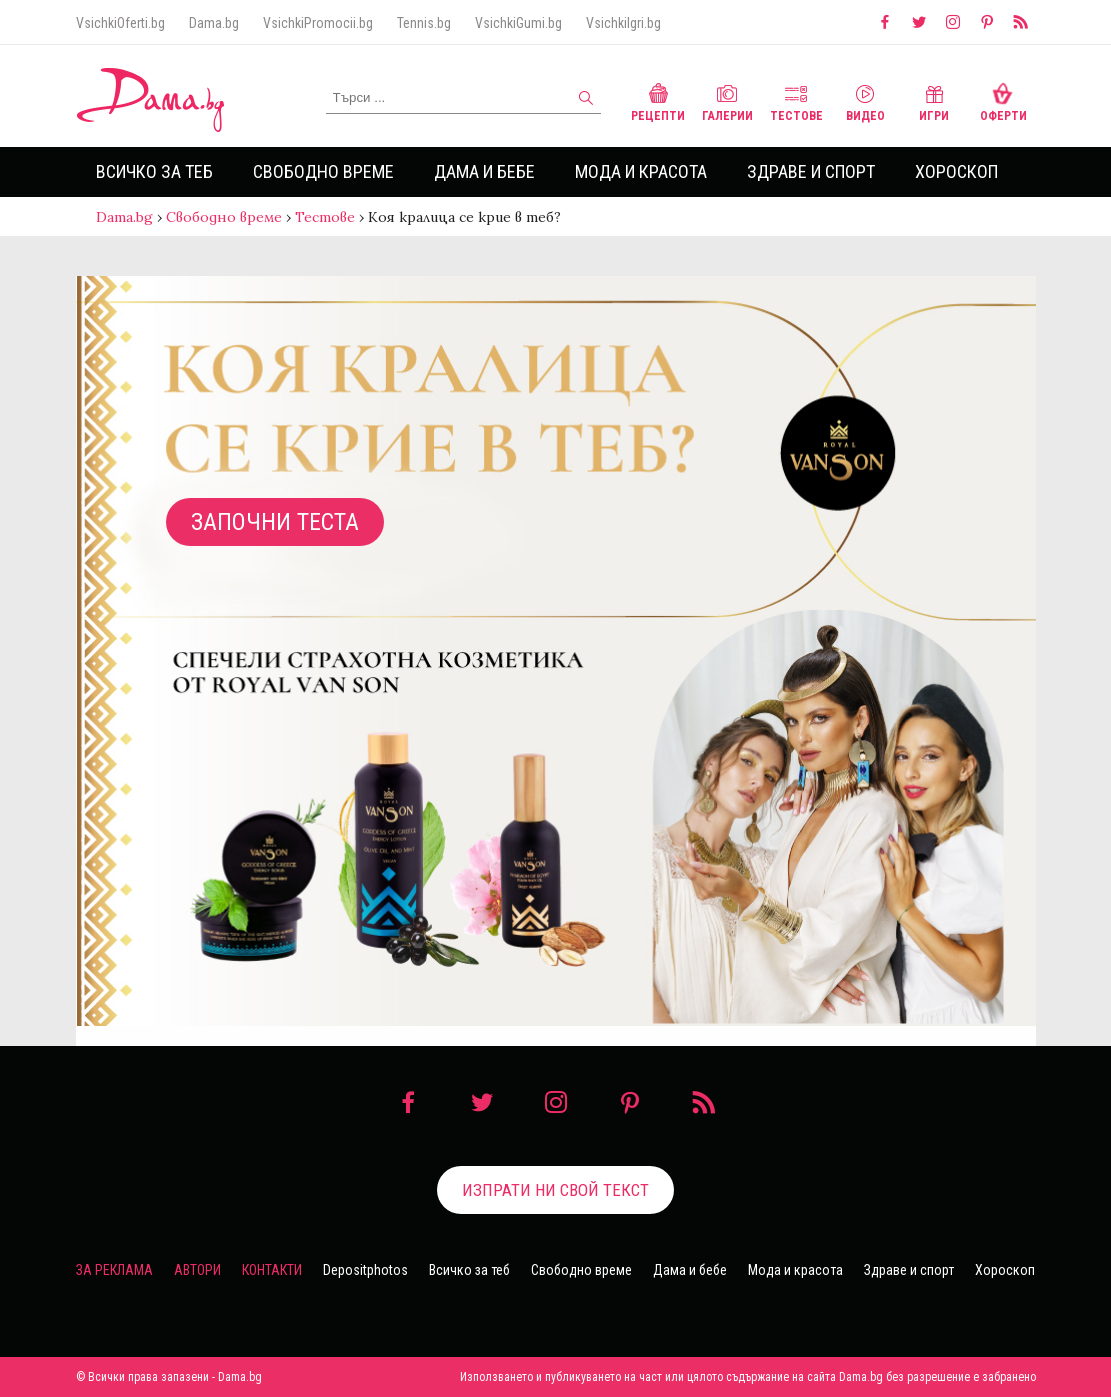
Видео (865, 100)
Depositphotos (365, 1270)
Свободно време (323, 171)
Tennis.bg (424, 23)
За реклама (114, 1270)
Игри (934, 100)
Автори (197, 1270)
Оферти (1003, 100)
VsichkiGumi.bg (518, 23)
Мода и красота (641, 171)
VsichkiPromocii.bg (318, 23)
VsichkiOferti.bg (120, 23)
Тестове (796, 100)
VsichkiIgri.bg (623, 23)
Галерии (727, 100)
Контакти (272, 1270)
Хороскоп (956, 171)
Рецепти (658, 100)
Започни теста (275, 522)
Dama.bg (214, 23)
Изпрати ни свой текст (555, 1190)
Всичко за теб (154, 171)
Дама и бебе (484, 171)
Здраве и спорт (811, 171)
